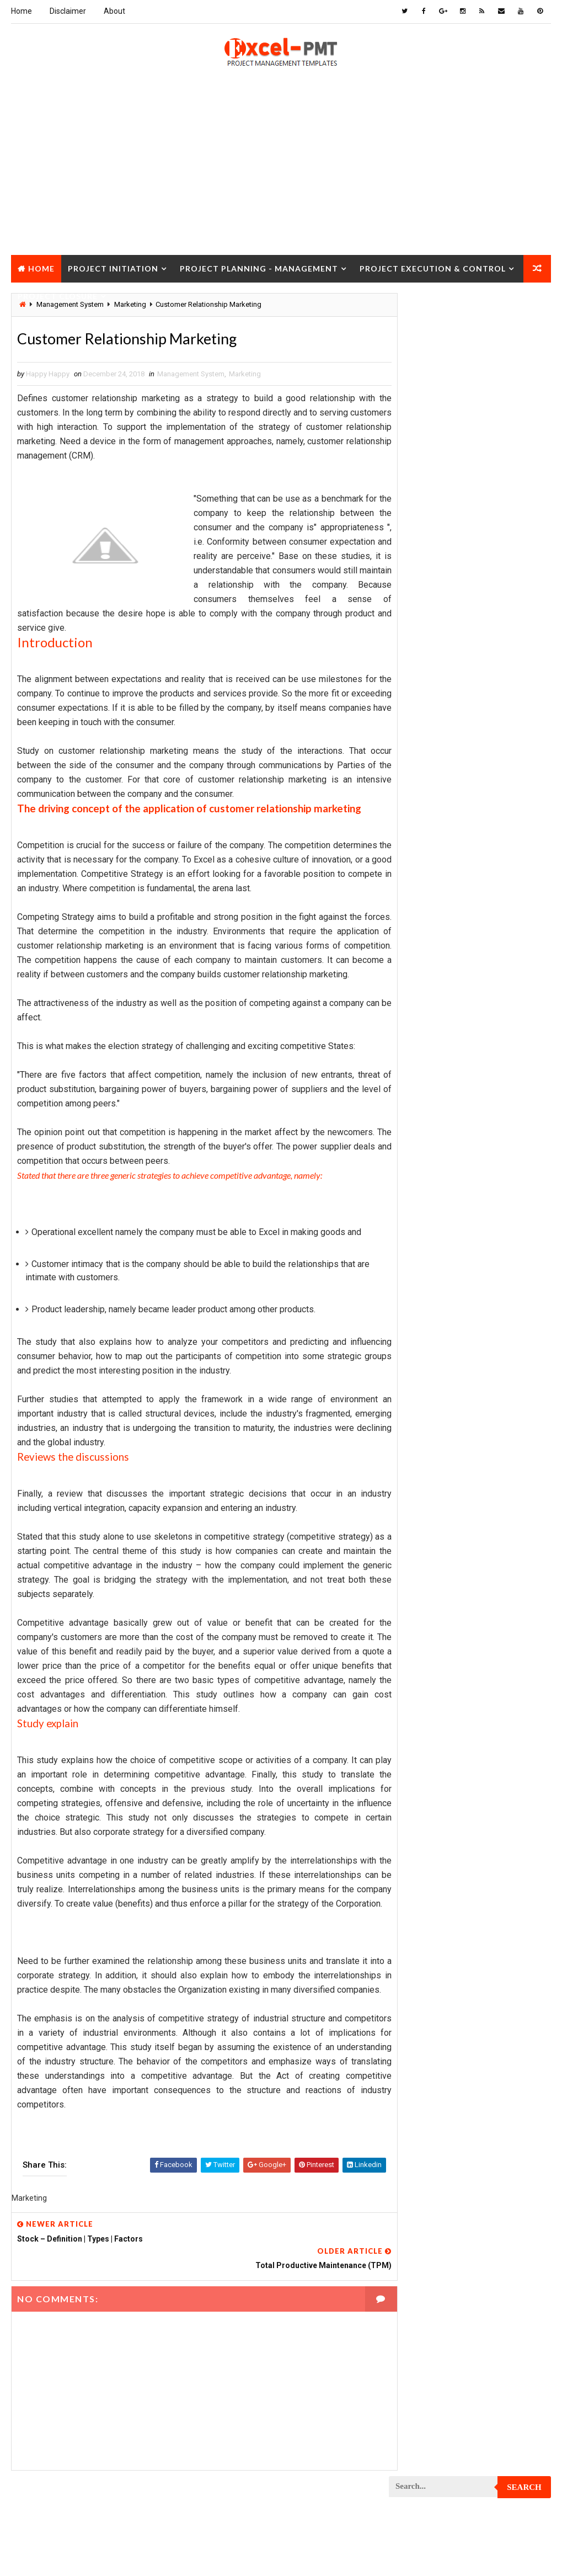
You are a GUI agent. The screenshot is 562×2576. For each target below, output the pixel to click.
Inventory (411, 783)
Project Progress (425, 1556)
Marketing (245, 375)
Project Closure (58, 295)
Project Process (423, 1498)
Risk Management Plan (432, 1788)
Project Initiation (113, 268)
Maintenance (415, 822)
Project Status (420, 1730)
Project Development (431, 1170)
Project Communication (435, 1035)
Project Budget (421, 919)
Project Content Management (445, 1073)
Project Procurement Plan (440, 1537)
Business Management (431, 687)
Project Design (420, 1150)
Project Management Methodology (454, 1382)
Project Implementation (435, 1286)
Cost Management (425, 706)
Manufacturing (420, 880)
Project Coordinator (430, 1112)
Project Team (417, 1749)
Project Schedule (425, 1672)
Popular (470, 530)
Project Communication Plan (444, 1054)
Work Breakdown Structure (441, 1826)
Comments (524, 530)
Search (524, 309)
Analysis (482, 668)
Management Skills (426, 841)
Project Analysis (423, 899)
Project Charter (422, 938)
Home (21, 11)
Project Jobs (417, 1324)
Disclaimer (68, 11)
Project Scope (419, 1691)
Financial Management (431, 726)
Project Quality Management (443, 1575)
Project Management (430, 1363)
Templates (412, 1807)
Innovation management (434, 764)
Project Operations (428, 1459)
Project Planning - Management (259, 268)
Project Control (423, 1093)
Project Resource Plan (433, 1633)
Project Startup (423, 1711)
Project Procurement (431, 1517)
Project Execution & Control (433, 268)
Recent (415, 530)
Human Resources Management (446, 745)
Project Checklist (425, 977)
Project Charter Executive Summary (456, 957)
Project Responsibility (433, 1653)
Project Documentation (434, 1189)
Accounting (414, 668)
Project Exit (415, 1266)
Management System (190, 375)
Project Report (420, 1614)
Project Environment (430, 1208)
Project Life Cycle (425, 1344)
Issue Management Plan (434, 803)
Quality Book (469, 504)
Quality (486, 1749)
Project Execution (425, 1247)
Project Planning (424, 1479)
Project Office (419, 1440)
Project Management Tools (441, 1402)
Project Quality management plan (452, 1595)
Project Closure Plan (431, 1015)
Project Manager (423, 1421)
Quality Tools (418, 1769)
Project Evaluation (427, 1228)
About (114, 11)
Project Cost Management (439, 1131)
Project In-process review (439, 1305)
